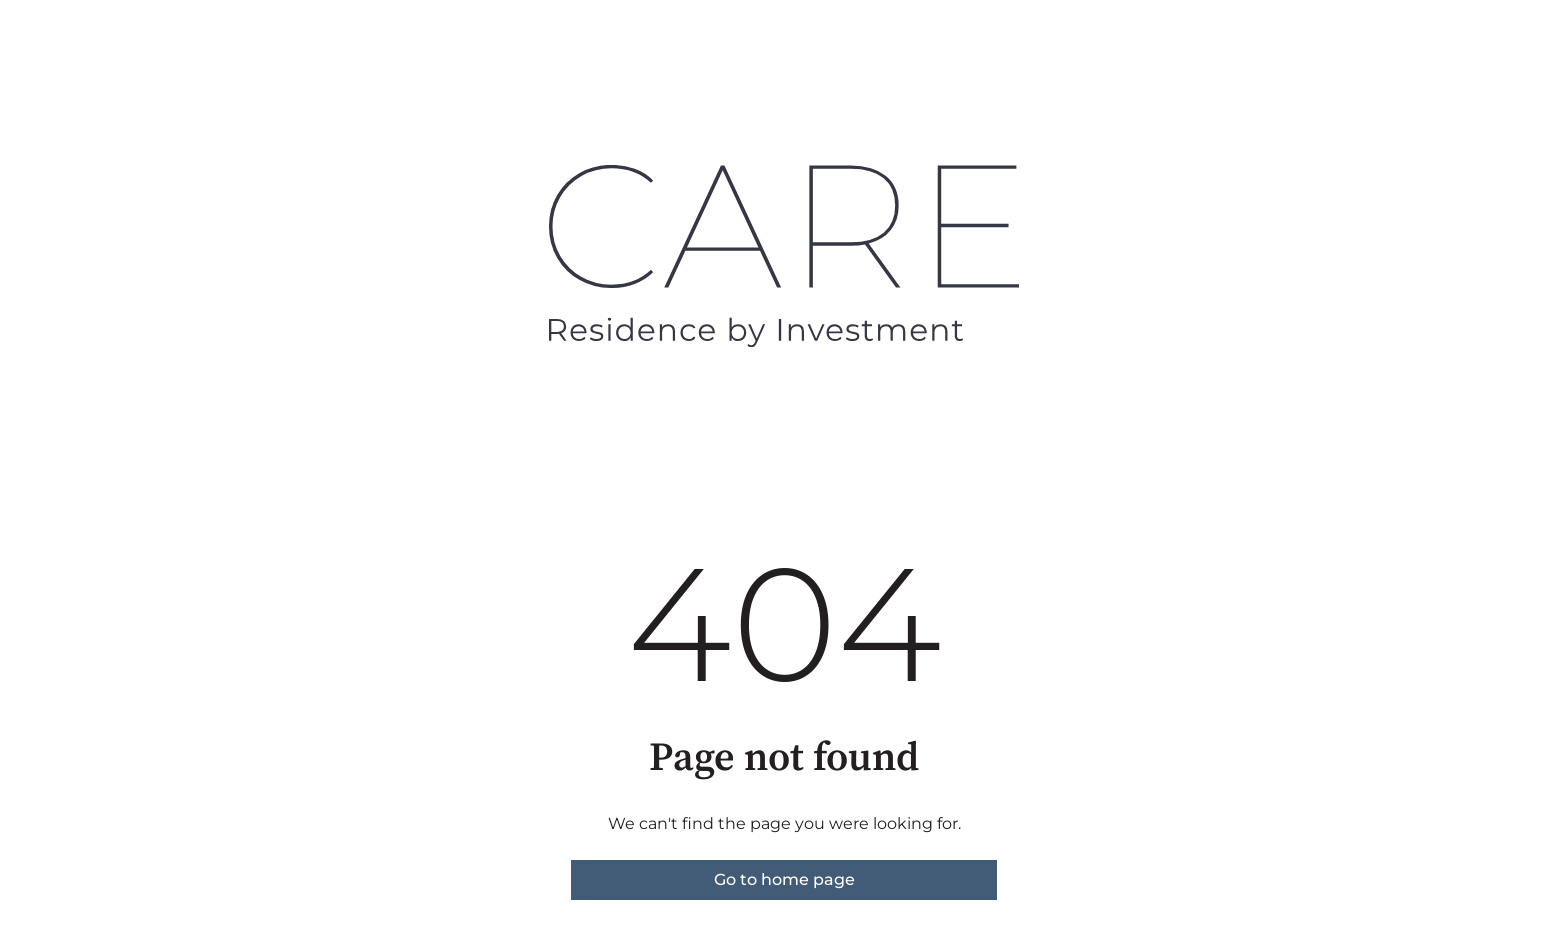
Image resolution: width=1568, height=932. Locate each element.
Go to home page (784, 879)
